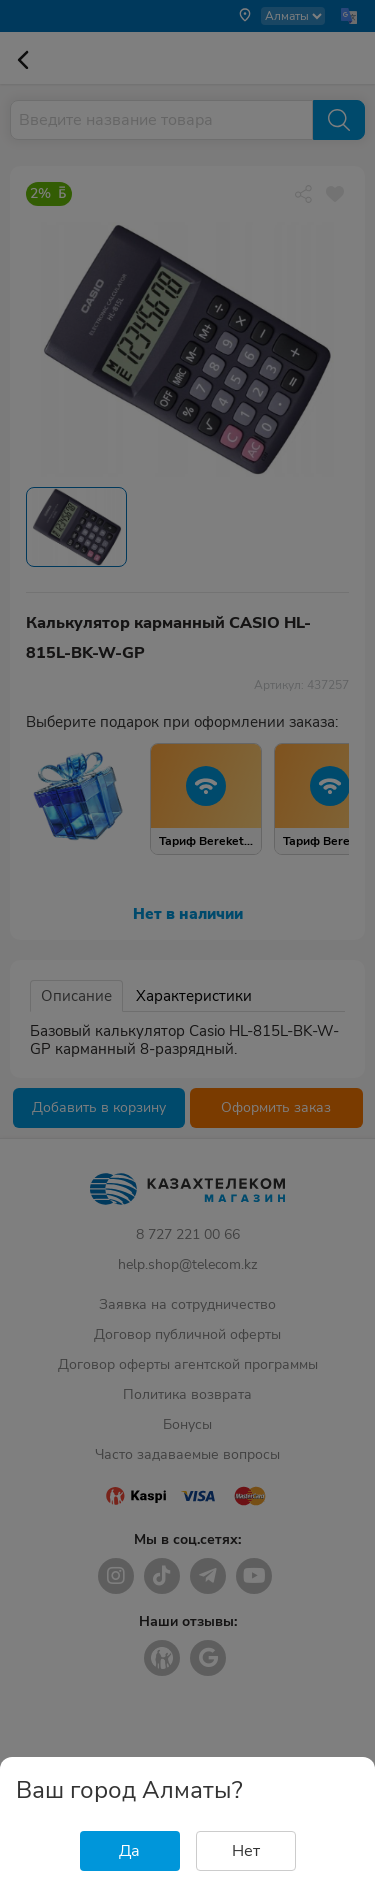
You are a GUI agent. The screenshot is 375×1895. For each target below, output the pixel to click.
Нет (246, 1851)
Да (129, 1851)
